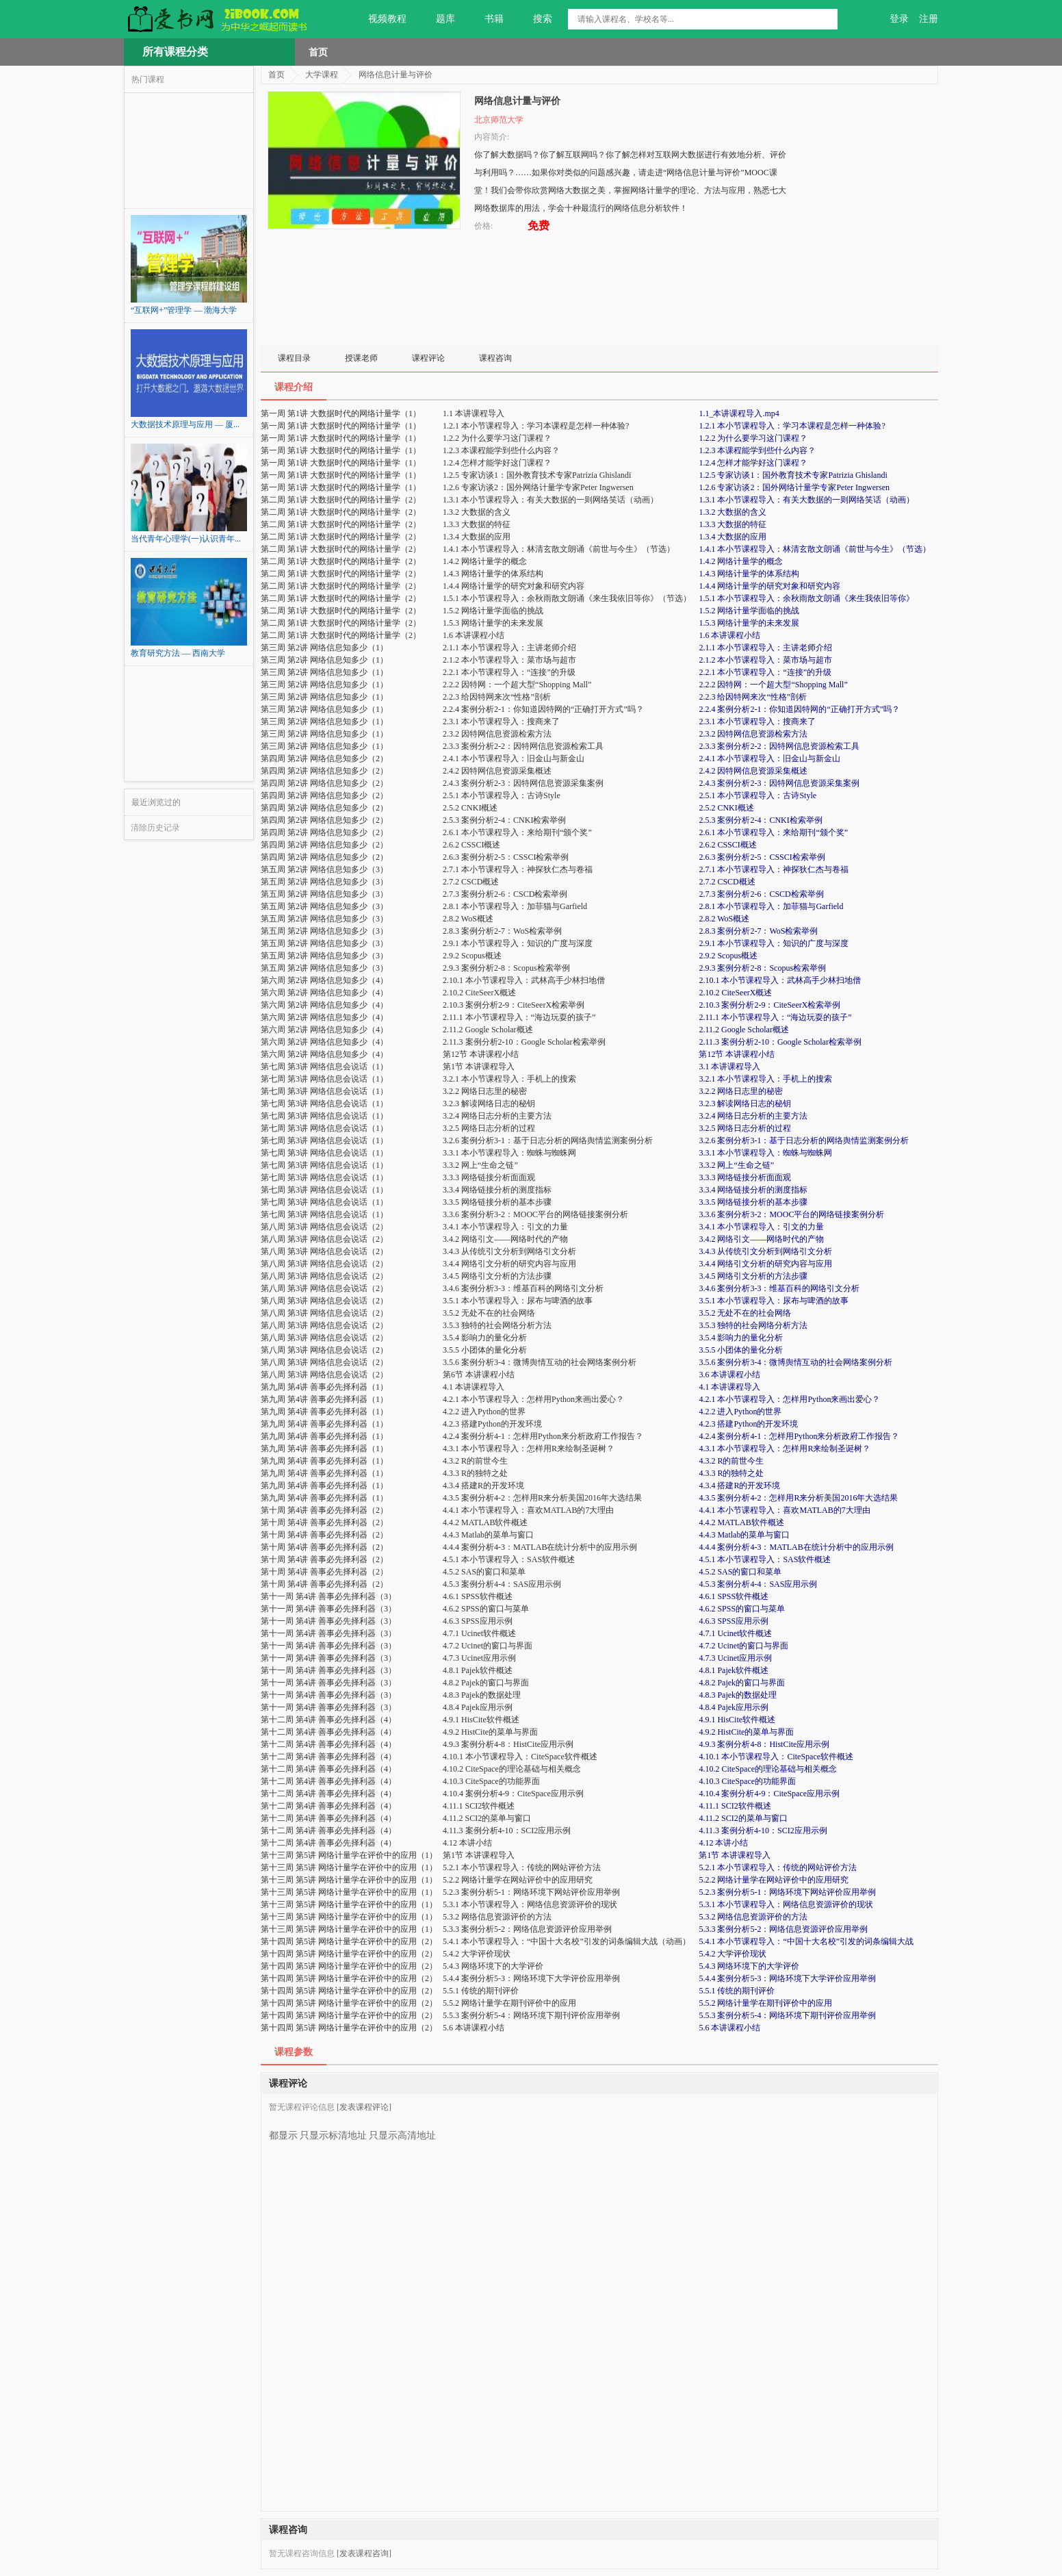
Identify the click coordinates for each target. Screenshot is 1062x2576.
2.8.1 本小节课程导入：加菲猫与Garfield (771, 906)
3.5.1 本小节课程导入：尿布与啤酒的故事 (774, 1300)
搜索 (534, 19)
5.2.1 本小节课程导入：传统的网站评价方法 (778, 1867)
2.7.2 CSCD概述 (727, 882)
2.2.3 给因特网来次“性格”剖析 (753, 697)
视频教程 (379, 19)
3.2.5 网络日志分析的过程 (745, 1128)
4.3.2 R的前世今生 (731, 1461)
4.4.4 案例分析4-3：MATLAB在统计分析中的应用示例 (796, 1547)
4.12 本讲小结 (723, 1843)
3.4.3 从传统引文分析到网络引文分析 (765, 1251)
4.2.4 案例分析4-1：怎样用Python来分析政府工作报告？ (799, 1436)
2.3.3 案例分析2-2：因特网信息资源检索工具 (779, 746)
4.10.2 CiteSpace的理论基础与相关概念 (768, 1769)
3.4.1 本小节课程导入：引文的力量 (761, 1227)
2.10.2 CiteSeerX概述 (735, 992)
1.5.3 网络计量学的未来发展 (749, 623)
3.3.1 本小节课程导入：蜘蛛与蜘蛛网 (765, 1153)
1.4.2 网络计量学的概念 (741, 561)
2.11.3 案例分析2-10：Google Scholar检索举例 (780, 1042)
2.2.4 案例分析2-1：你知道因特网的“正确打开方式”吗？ (799, 709)
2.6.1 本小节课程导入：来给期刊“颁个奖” (773, 832)
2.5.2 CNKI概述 (726, 808)
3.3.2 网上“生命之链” (736, 1165)
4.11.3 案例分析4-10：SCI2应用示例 (763, 1830)
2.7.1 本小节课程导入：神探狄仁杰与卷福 (774, 869)
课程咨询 (495, 358)
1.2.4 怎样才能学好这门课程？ (753, 463)
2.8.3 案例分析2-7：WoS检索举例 (758, 931)
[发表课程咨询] (364, 2553)
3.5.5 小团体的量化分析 (741, 1350)
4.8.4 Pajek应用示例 (733, 1707)
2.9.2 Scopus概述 (728, 955)
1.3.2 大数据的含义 (732, 512)
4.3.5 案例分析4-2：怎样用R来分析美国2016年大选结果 (798, 1498)
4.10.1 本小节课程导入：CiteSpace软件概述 (776, 1756)
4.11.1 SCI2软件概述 (734, 1806)
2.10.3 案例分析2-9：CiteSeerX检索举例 (769, 1005)
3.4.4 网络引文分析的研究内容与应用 (765, 1263)
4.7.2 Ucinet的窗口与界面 (743, 1645)
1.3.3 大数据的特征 (732, 524)
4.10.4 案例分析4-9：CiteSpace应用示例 (769, 1793)
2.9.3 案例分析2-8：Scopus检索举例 (762, 968)
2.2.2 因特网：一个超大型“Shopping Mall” (773, 684)
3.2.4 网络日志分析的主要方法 (753, 1116)
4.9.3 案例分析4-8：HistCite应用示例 (764, 1744)
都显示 (283, 2130)
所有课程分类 (175, 52)
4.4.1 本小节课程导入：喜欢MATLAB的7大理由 (784, 1510)
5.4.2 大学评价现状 (732, 1954)
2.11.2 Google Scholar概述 (744, 1029)
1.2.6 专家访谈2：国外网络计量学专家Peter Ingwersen (794, 487)
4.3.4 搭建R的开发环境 (739, 1485)
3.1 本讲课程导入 (729, 1066)
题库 (437, 19)
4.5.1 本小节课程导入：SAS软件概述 (765, 1559)
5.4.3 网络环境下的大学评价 (749, 1966)
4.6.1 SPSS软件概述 (733, 1596)
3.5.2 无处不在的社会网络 (745, 1313)
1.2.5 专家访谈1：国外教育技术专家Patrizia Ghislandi (793, 475)
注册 (928, 19)
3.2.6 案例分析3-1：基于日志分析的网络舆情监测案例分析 (804, 1140)
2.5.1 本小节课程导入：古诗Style (757, 795)
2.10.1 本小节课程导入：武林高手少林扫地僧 (780, 980)
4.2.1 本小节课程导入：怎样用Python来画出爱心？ (789, 1399)
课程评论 (428, 358)
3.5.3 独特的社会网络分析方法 (753, 1325)
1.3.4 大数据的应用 (732, 536)
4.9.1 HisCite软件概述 (737, 1719)
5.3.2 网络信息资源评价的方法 (753, 1917)
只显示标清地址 (333, 2130)
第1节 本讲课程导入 (734, 1855)
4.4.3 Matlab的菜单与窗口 (744, 1535)
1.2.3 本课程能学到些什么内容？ (757, 450)
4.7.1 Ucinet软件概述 (735, 1633)
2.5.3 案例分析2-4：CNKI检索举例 (760, 820)
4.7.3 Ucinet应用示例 (735, 1658)
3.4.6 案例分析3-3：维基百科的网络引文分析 (779, 1288)
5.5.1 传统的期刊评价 (737, 1990)
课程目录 (294, 358)
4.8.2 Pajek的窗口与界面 (742, 1682)
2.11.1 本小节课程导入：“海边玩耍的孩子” (775, 1017)
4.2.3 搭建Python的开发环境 (748, 1424)
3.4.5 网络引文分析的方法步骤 (753, 1276)
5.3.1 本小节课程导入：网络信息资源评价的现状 (786, 1904)
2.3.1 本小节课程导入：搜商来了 (757, 721)
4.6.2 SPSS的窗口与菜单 (742, 1609)
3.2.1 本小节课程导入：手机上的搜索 (765, 1079)
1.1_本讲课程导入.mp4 (739, 413)
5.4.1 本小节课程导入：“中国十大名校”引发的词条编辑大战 (806, 1941)
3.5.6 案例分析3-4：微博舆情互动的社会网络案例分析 (795, 1362)
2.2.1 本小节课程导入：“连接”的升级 (765, 672)
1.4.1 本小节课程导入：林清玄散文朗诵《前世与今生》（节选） (815, 549)
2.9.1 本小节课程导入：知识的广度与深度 (774, 943)
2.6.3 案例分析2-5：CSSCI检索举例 (762, 857)
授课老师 (361, 358)
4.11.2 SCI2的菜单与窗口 (743, 1818)
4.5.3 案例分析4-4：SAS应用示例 (758, 1584)
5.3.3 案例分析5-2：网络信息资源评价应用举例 (783, 1929)
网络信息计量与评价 (395, 74)
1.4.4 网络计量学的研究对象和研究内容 (769, 586)
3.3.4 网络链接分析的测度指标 (753, 1190)
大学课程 (321, 74)
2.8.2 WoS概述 (724, 918)
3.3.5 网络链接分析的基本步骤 (753, 1202)
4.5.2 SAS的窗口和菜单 (740, 1572)
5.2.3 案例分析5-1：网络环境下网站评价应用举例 (787, 1892)
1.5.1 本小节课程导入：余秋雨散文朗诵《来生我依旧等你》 (806, 598)
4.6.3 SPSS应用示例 (733, 1621)
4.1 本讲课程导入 (729, 1387)
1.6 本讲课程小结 (729, 635)
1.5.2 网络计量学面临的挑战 (749, 610)
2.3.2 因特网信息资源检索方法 (753, 734)
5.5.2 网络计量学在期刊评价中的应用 (765, 2003)
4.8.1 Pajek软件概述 (733, 1670)
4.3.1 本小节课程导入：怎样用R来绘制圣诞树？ (784, 1448)
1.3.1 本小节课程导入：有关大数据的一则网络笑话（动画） (806, 500)
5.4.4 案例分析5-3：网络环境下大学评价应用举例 (787, 1978)
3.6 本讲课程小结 (729, 1374)
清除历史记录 (155, 827)
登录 (899, 19)
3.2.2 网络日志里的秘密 (741, 1091)
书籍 (486, 19)
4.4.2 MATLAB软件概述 (741, 1522)
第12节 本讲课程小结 (737, 1054)
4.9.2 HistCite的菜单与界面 (746, 1732)
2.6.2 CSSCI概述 (727, 845)
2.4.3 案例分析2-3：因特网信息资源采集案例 (779, 783)
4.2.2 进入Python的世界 (740, 1411)
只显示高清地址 (402, 2130)
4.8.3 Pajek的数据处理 (738, 1695)
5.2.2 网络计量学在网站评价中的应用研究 (774, 1880)
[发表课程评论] (364, 2107)
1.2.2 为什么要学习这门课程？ (753, 438)
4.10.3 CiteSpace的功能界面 (747, 1781)
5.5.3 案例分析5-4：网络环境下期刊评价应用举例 (787, 2015)
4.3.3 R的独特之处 (731, 1473)
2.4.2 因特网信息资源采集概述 (753, 771)
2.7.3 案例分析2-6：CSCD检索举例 (761, 894)
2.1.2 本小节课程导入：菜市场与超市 (765, 660)
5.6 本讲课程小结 (729, 2027)
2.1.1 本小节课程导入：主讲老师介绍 (765, 647)
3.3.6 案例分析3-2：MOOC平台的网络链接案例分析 (791, 1214)
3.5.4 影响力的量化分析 (741, 1337)
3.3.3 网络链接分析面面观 (745, 1177)
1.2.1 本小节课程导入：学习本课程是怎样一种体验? (792, 426)
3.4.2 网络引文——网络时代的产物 (761, 1239)
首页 (318, 52)
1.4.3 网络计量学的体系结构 (749, 573)
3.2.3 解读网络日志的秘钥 (745, 1103)
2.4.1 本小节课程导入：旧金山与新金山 (769, 758)
